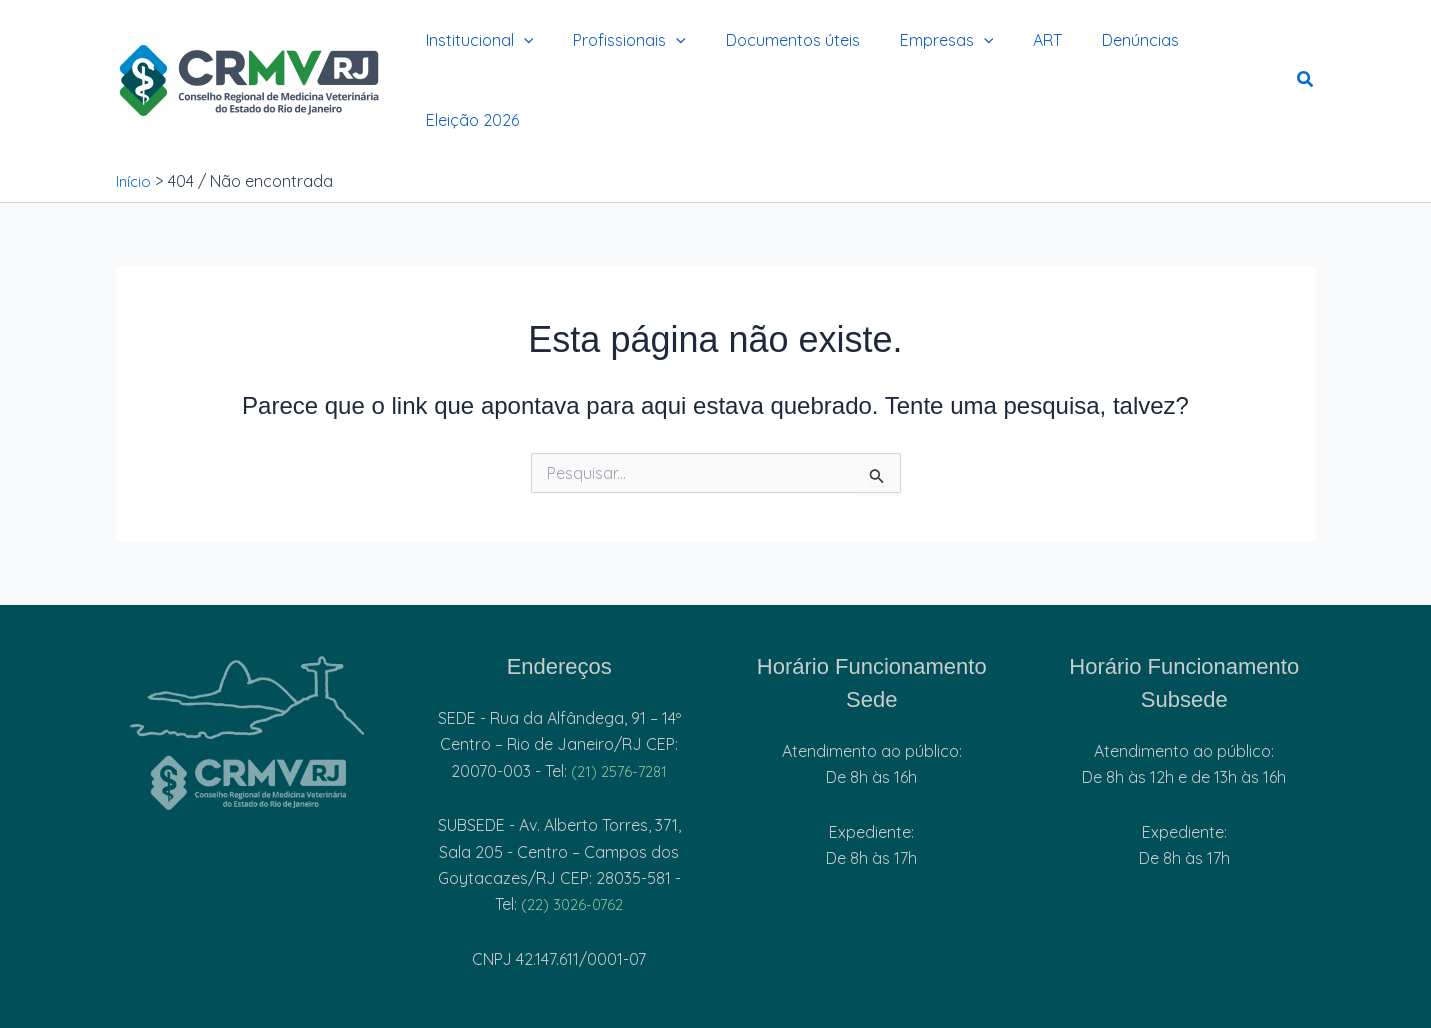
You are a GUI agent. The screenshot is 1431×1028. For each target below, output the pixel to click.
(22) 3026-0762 (572, 847)
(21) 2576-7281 (619, 714)
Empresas (920, 52)
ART (1012, 52)
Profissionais (618, 52)
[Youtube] (375, 1010)
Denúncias (1097, 52)
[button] (521, 52)
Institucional (477, 52)
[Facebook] (256, 1010)
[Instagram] (129, 1010)
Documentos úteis (774, 52)
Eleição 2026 (1214, 52)
